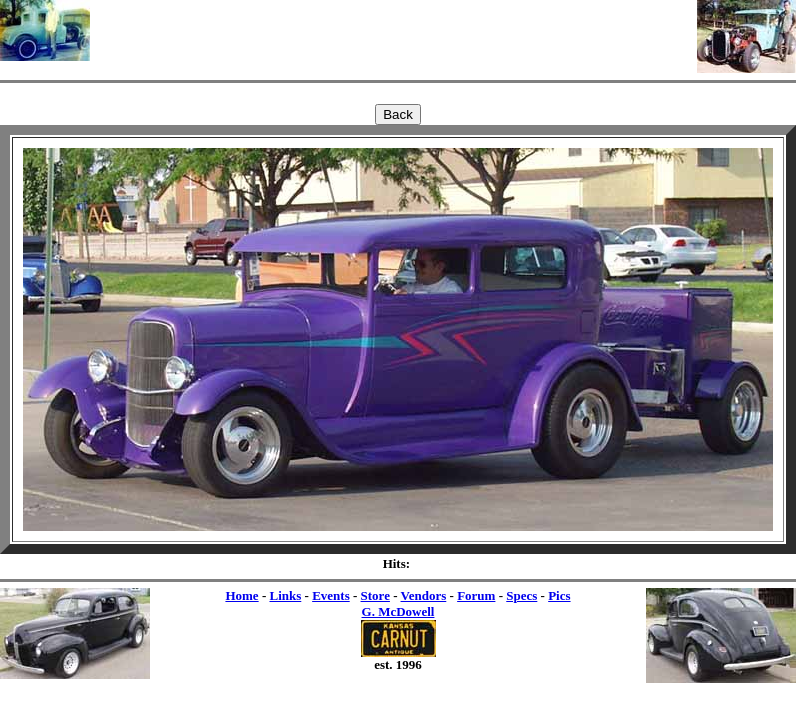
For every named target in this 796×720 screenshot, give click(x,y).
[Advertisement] (394, 30)
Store (375, 595)
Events (331, 595)
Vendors (424, 595)
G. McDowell (398, 611)
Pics (559, 595)
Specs (521, 595)
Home (241, 595)
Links (285, 595)
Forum (476, 595)
